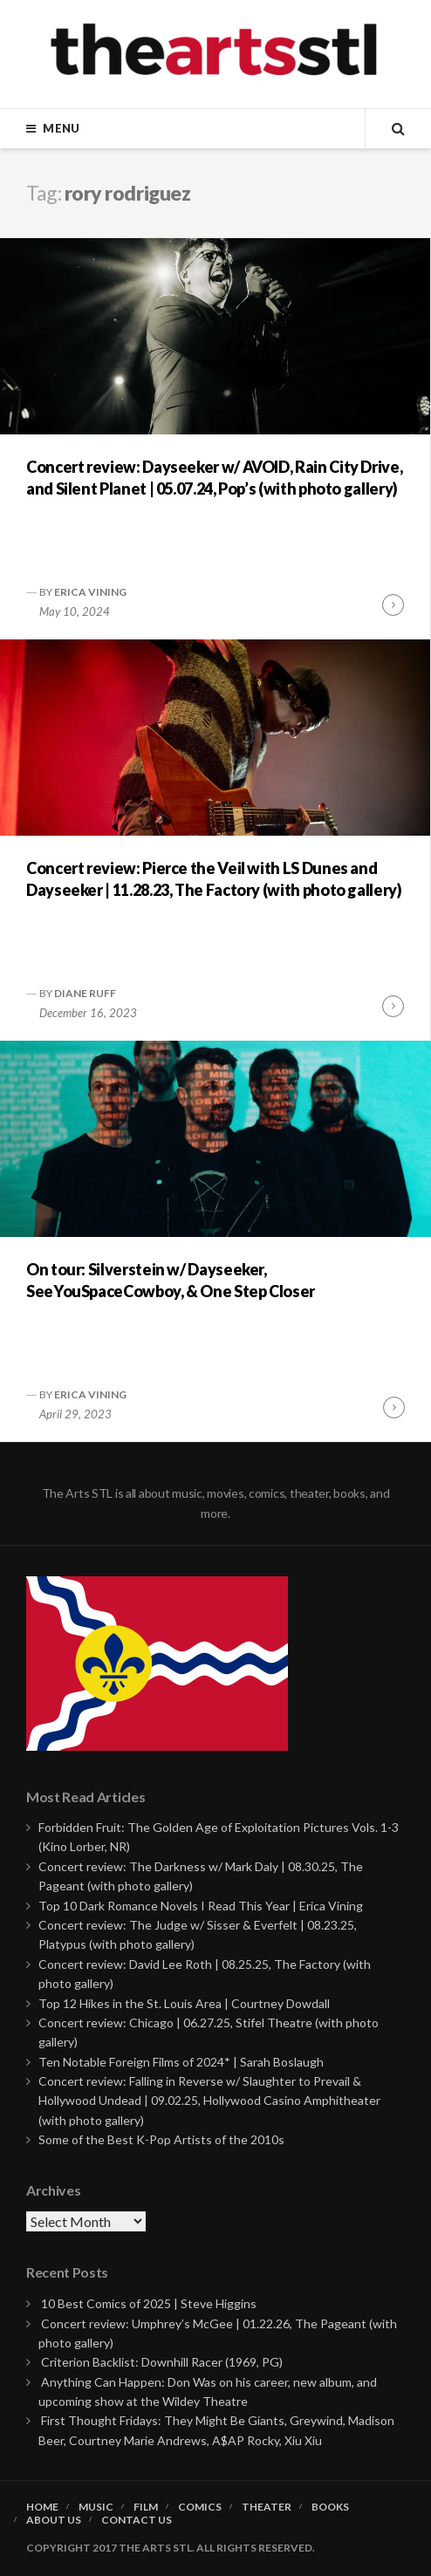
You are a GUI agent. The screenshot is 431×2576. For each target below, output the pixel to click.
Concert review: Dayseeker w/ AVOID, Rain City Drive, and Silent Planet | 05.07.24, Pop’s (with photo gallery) (214, 477)
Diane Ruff (85, 993)
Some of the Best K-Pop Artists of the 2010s (161, 2139)
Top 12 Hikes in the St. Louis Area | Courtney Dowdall (184, 2003)
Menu (61, 128)
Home (42, 2507)
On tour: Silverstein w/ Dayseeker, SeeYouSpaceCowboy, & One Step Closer (170, 1280)
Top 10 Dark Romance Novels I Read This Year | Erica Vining (200, 1905)
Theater (266, 2507)
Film (145, 2507)
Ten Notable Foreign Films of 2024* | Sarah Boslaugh (181, 2061)
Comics (200, 2507)
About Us (53, 2520)
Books (330, 2507)
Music (96, 2507)
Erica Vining (90, 591)
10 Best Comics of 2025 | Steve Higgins (149, 2303)
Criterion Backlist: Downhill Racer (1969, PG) (162, 2361)
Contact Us (136, 2520)
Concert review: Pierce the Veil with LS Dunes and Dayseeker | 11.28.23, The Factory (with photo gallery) (214, 878)
